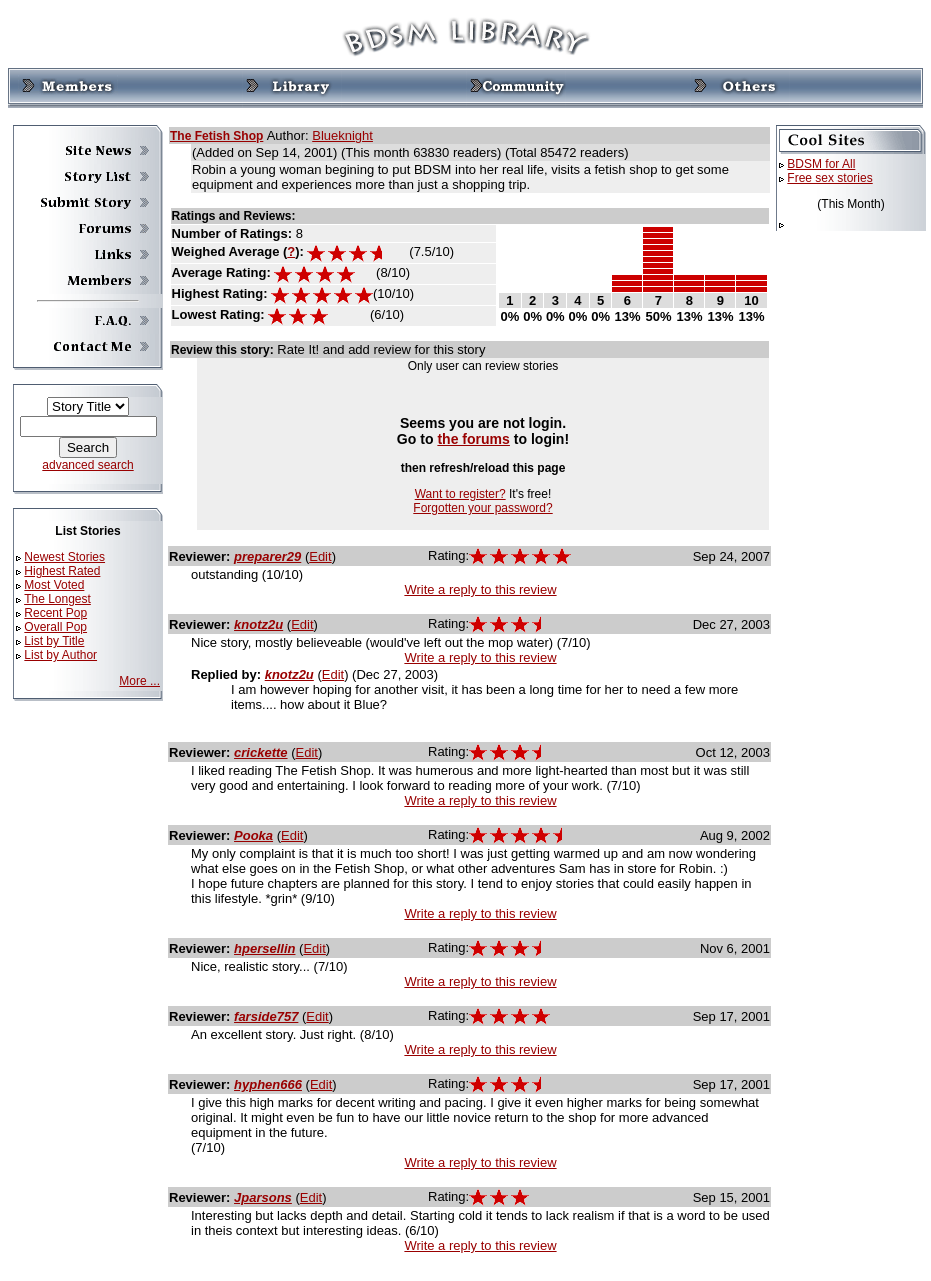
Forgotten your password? (482, 508)
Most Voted (54, 585)
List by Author (60, 655)
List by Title (54, 641)
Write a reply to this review (480, 589)
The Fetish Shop (216, 136)
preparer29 (267, 556)
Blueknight (342, 135)
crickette (260, 752)
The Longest (57, 599)
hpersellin (264, 948)
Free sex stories (829, 178)
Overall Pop (55, 627)
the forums (473, 439)
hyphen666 (268, 1084)
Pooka (253, 835)
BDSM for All (821, 164)
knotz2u (258, 624)
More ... (139, 681)
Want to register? (460, 494)
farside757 (266, 1016)
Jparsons (263, 1197)
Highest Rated (62, 571)
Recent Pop (55, 613)
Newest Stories (64, 557)
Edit (320, 556)
